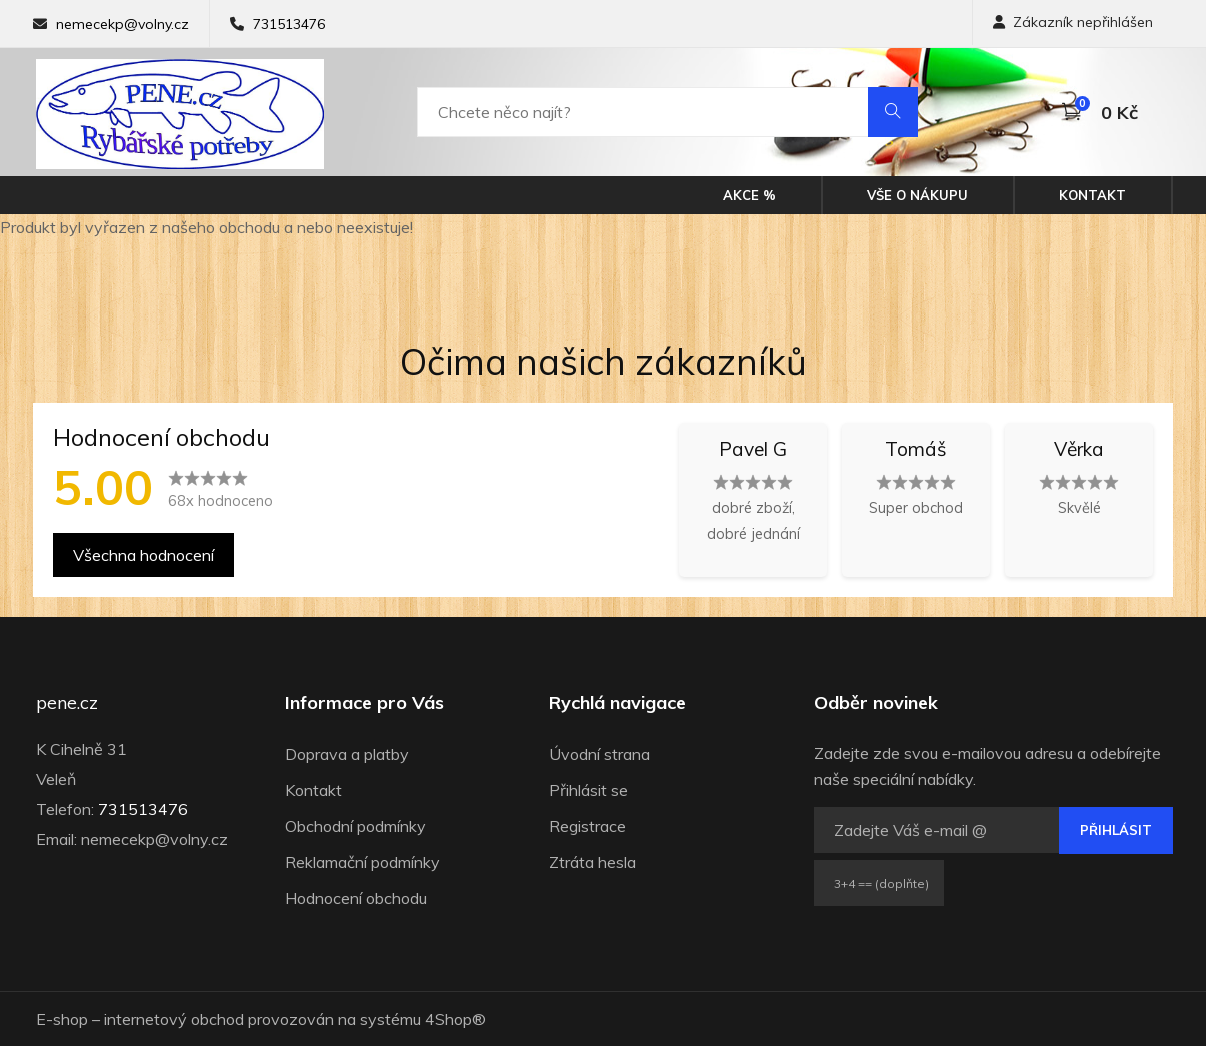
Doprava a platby (347, 754)
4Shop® (455, 1019)
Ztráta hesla (592, 862)
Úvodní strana (599, 754)
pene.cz (67, 703)
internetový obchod (174, 1019)
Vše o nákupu (917, 195)
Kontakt (1092, 195)
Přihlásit (1116, 830)
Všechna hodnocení (143, 555)
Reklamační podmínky (362, 862)
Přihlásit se (588, 790)
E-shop (62, 1019)
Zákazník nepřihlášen (1073, 22)
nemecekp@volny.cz (122, 24)
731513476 (289, 24)
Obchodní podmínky (355, 826)
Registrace (587, 826)
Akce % (749, 195)
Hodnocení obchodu (356, 898)
